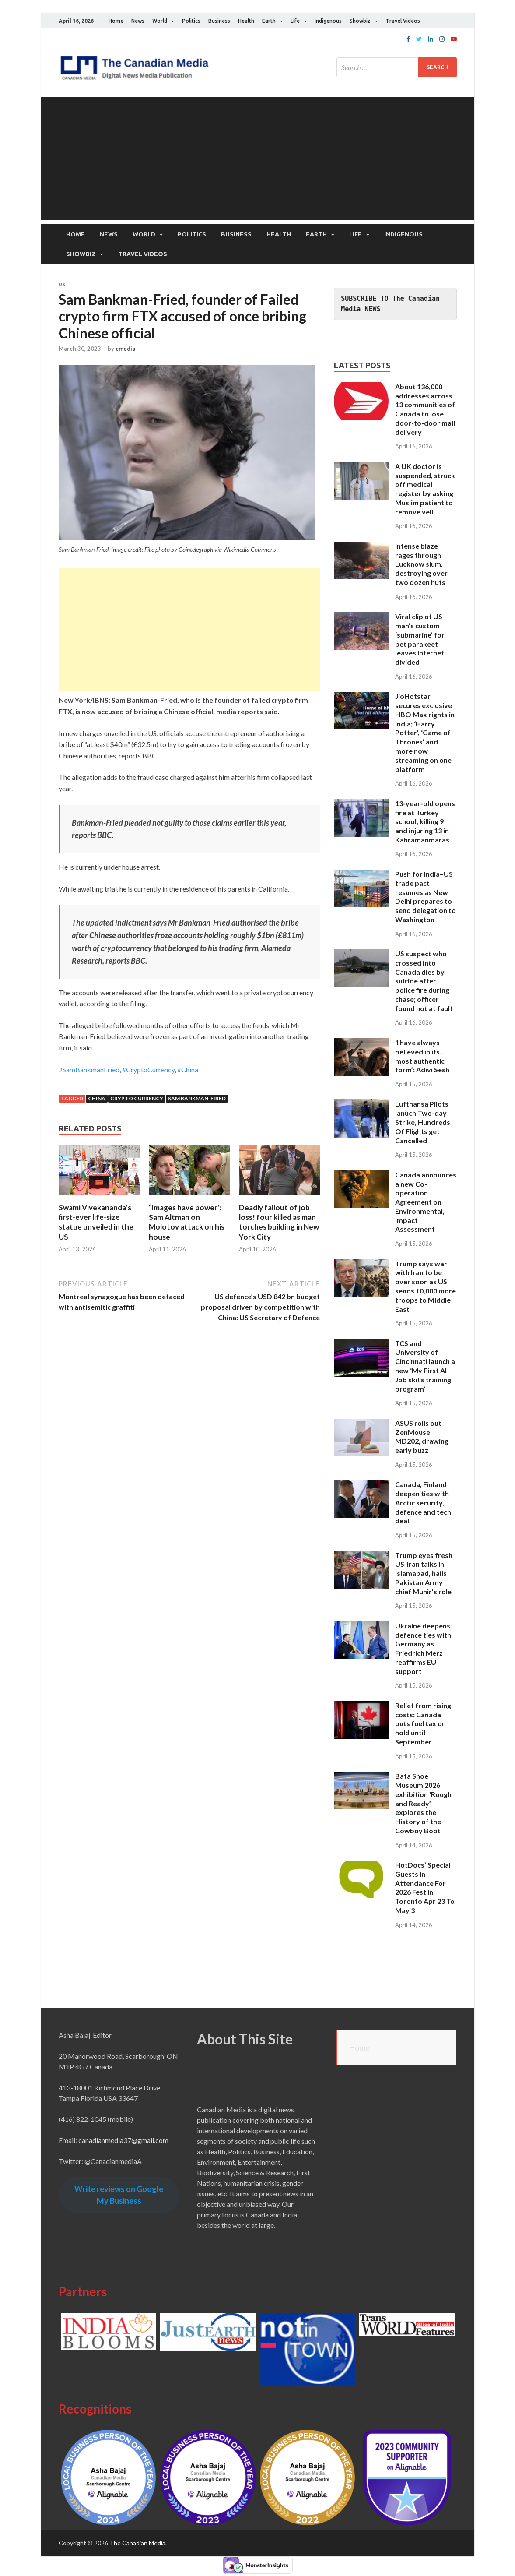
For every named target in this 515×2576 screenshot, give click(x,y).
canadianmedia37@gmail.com (123, 2140)
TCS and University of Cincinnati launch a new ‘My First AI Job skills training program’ (425, 1365)
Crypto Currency (136, 1098)
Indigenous (328, 21)
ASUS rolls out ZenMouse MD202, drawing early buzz (421, 1436)
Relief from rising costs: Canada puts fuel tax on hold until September (423, 1723)
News (137, 21)
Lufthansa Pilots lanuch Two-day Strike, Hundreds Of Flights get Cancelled (422, 1121)
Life (295, 21)
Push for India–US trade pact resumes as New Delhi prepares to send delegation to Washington (425, 896)
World (159, 21)
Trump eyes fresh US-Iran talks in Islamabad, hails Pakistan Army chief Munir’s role (423, 1573)
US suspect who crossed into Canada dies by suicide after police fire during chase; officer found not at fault (424, 980)
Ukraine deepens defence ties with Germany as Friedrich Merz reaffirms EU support (423, 1648)
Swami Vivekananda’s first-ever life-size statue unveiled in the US (96, 1222)
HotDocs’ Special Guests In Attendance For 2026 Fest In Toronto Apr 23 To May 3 (425, 1887)
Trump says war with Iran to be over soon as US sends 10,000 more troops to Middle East (425, 1286)
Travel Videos (402, 21)
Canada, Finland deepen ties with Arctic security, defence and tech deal (423, 1502)
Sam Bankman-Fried (197, 1098)
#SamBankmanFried (89, 1069)
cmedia (125, 348)
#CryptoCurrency (148, 1069)
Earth (269, 21)
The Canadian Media (137, 2542)
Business (219, 21)
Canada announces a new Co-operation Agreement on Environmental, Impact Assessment (425, 1201)
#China (187, 1069)
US (62, 284)
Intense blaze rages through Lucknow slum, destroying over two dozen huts (421, 564)
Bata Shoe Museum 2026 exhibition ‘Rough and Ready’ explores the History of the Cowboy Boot (423, 1803)
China (96, 1098)
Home (116, 21)
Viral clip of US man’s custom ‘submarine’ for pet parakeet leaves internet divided (420, 639)
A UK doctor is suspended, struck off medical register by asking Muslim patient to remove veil (425, 488)
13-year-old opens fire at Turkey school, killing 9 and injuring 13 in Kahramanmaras (425, 821)
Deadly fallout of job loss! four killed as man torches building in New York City (279, 1222)
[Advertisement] (257, 158)
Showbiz (360, 21)
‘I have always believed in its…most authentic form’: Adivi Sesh (422, 1056)
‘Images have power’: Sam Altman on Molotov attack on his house (186, 1222)
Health (246, 21)
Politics (191, 21)
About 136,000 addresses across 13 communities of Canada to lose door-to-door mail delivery (425, 409)
